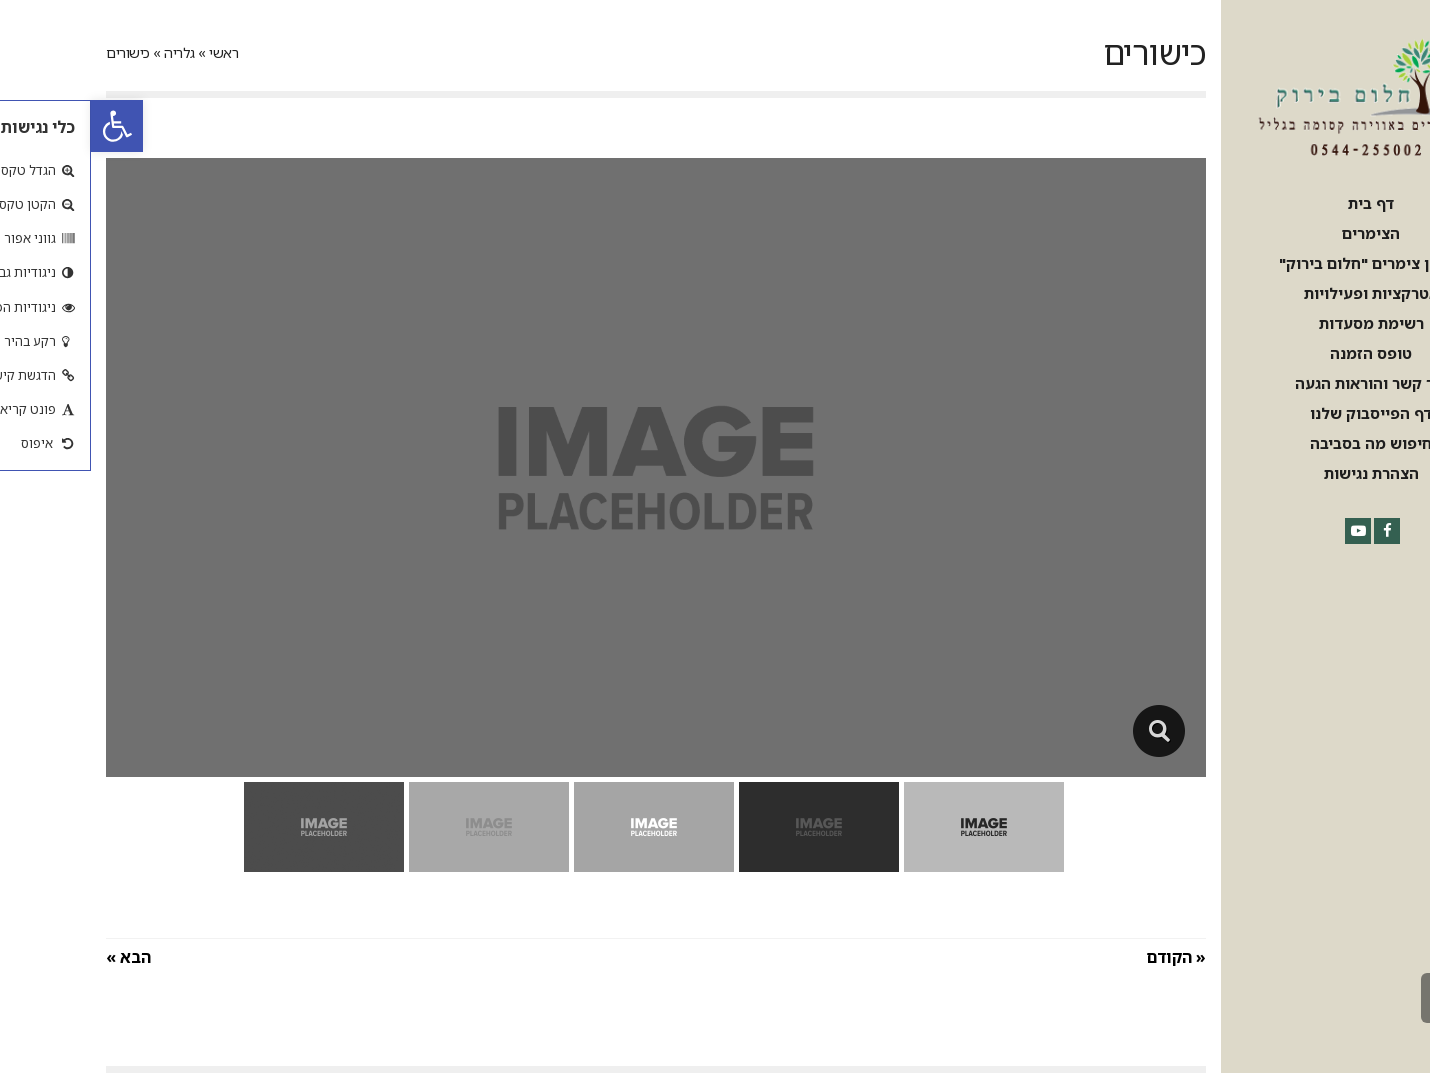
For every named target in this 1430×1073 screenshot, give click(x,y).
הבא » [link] (37, 957)
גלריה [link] (88, 52)
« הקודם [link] (1085, 957)
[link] (26, 126)
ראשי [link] (132, 52)
